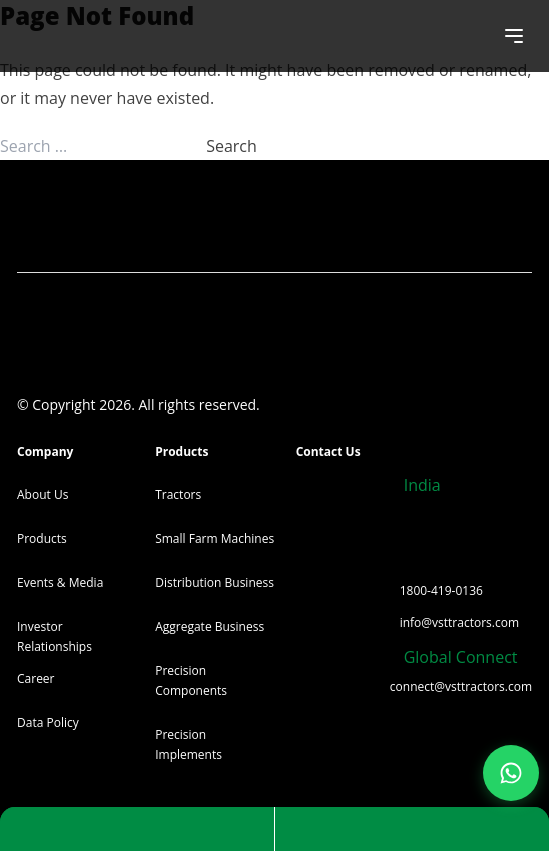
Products (42, 538)
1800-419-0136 (441, 590)
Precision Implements (188, 744)
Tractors (178, 494)
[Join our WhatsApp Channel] (511, 773)
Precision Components (191, 680)
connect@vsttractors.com (461, 686)
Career (36, 678)
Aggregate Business (209, 626)
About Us (42, 494)
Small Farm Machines (214, 538)
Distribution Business (214, 582)
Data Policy (48, 722)
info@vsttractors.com (459, 622)
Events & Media (60, 582)
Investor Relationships (54, 636)
